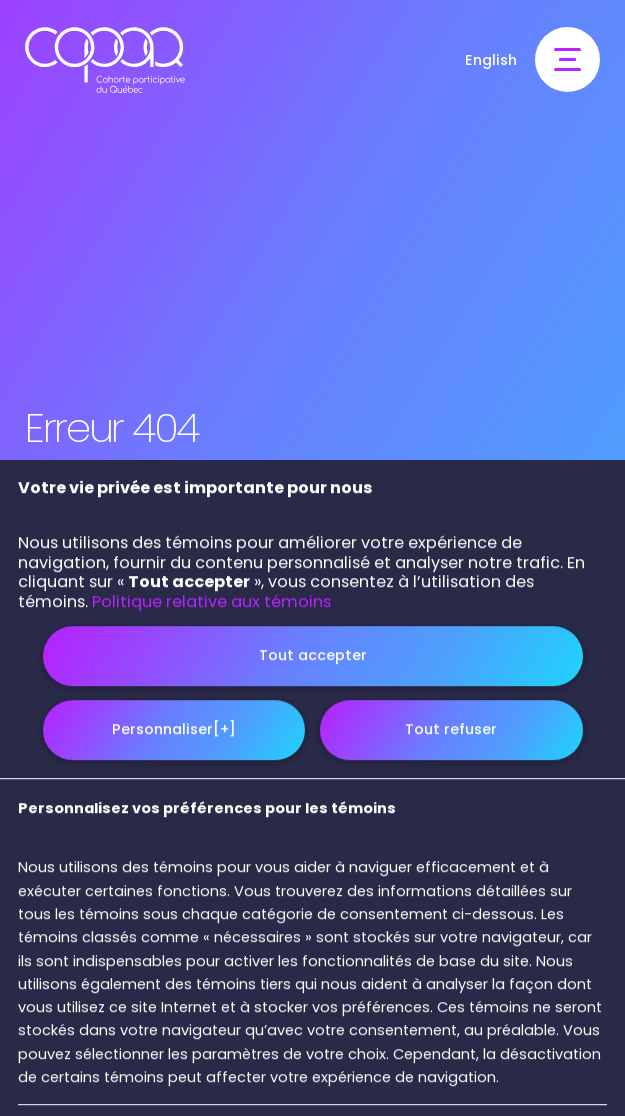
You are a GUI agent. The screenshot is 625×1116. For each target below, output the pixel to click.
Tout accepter (313, 964)
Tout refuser (451, 1039)
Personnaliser (174, 1039)
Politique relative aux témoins (211, 910)
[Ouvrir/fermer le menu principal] (567, 59)
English (491, 60)
